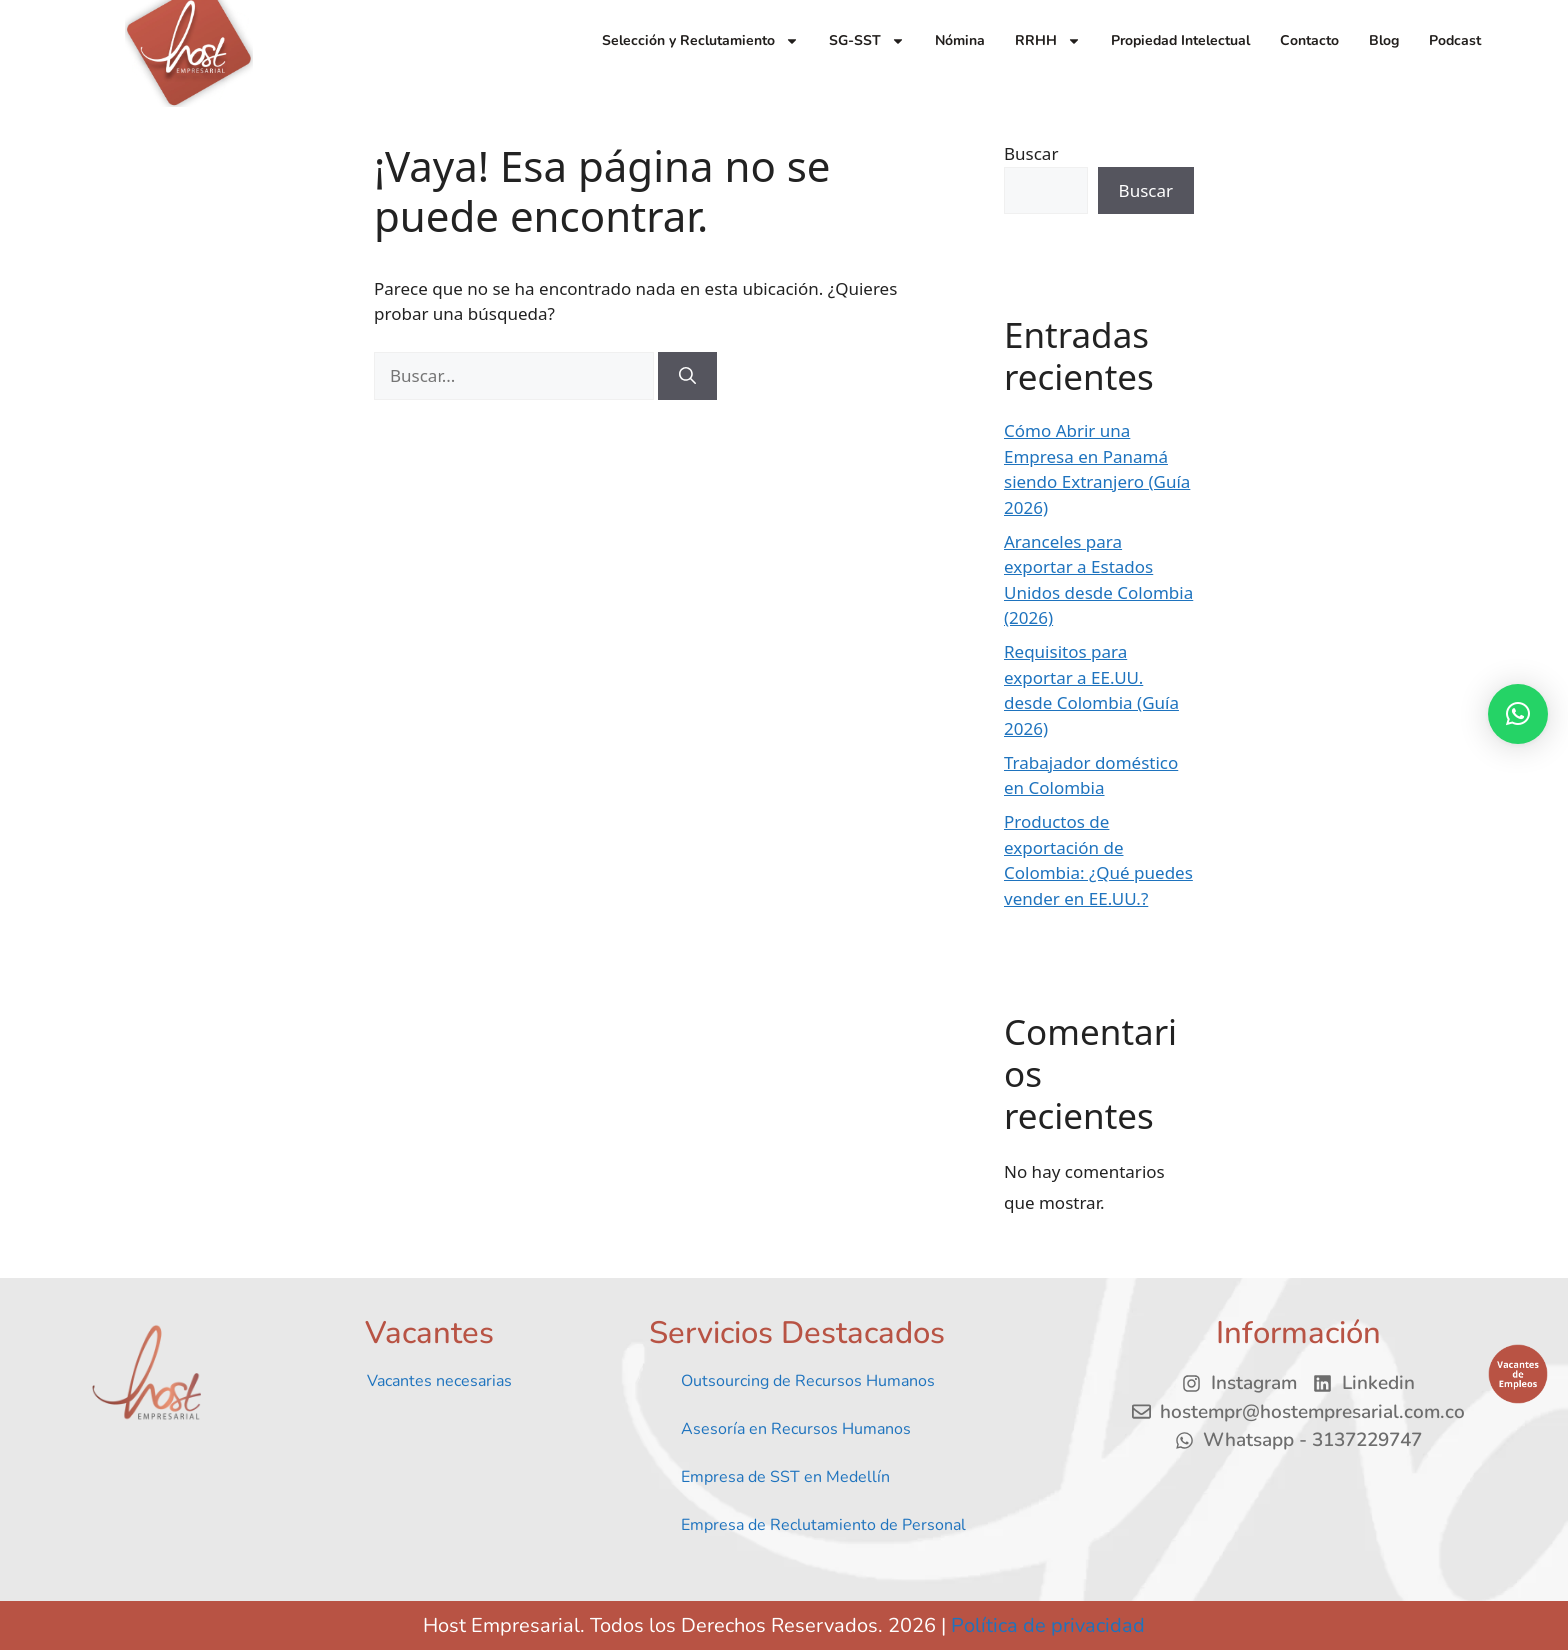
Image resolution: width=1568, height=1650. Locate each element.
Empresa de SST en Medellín (785, 1477)
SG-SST (867, 41)
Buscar (1031, 153)
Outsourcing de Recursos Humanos (808, 1381)
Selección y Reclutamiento (700, 41)
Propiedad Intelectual (1180, 40)
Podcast (1455, 40)
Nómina (960, 40)
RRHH (1048, 41)
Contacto (1309, 40)
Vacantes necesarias (439, 1381)
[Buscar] (687, 376)
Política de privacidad (1048, 1625)
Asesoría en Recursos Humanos (796, 1429)
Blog (1384, 40)
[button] (1518, 714)
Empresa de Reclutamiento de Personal (823, 1525)
